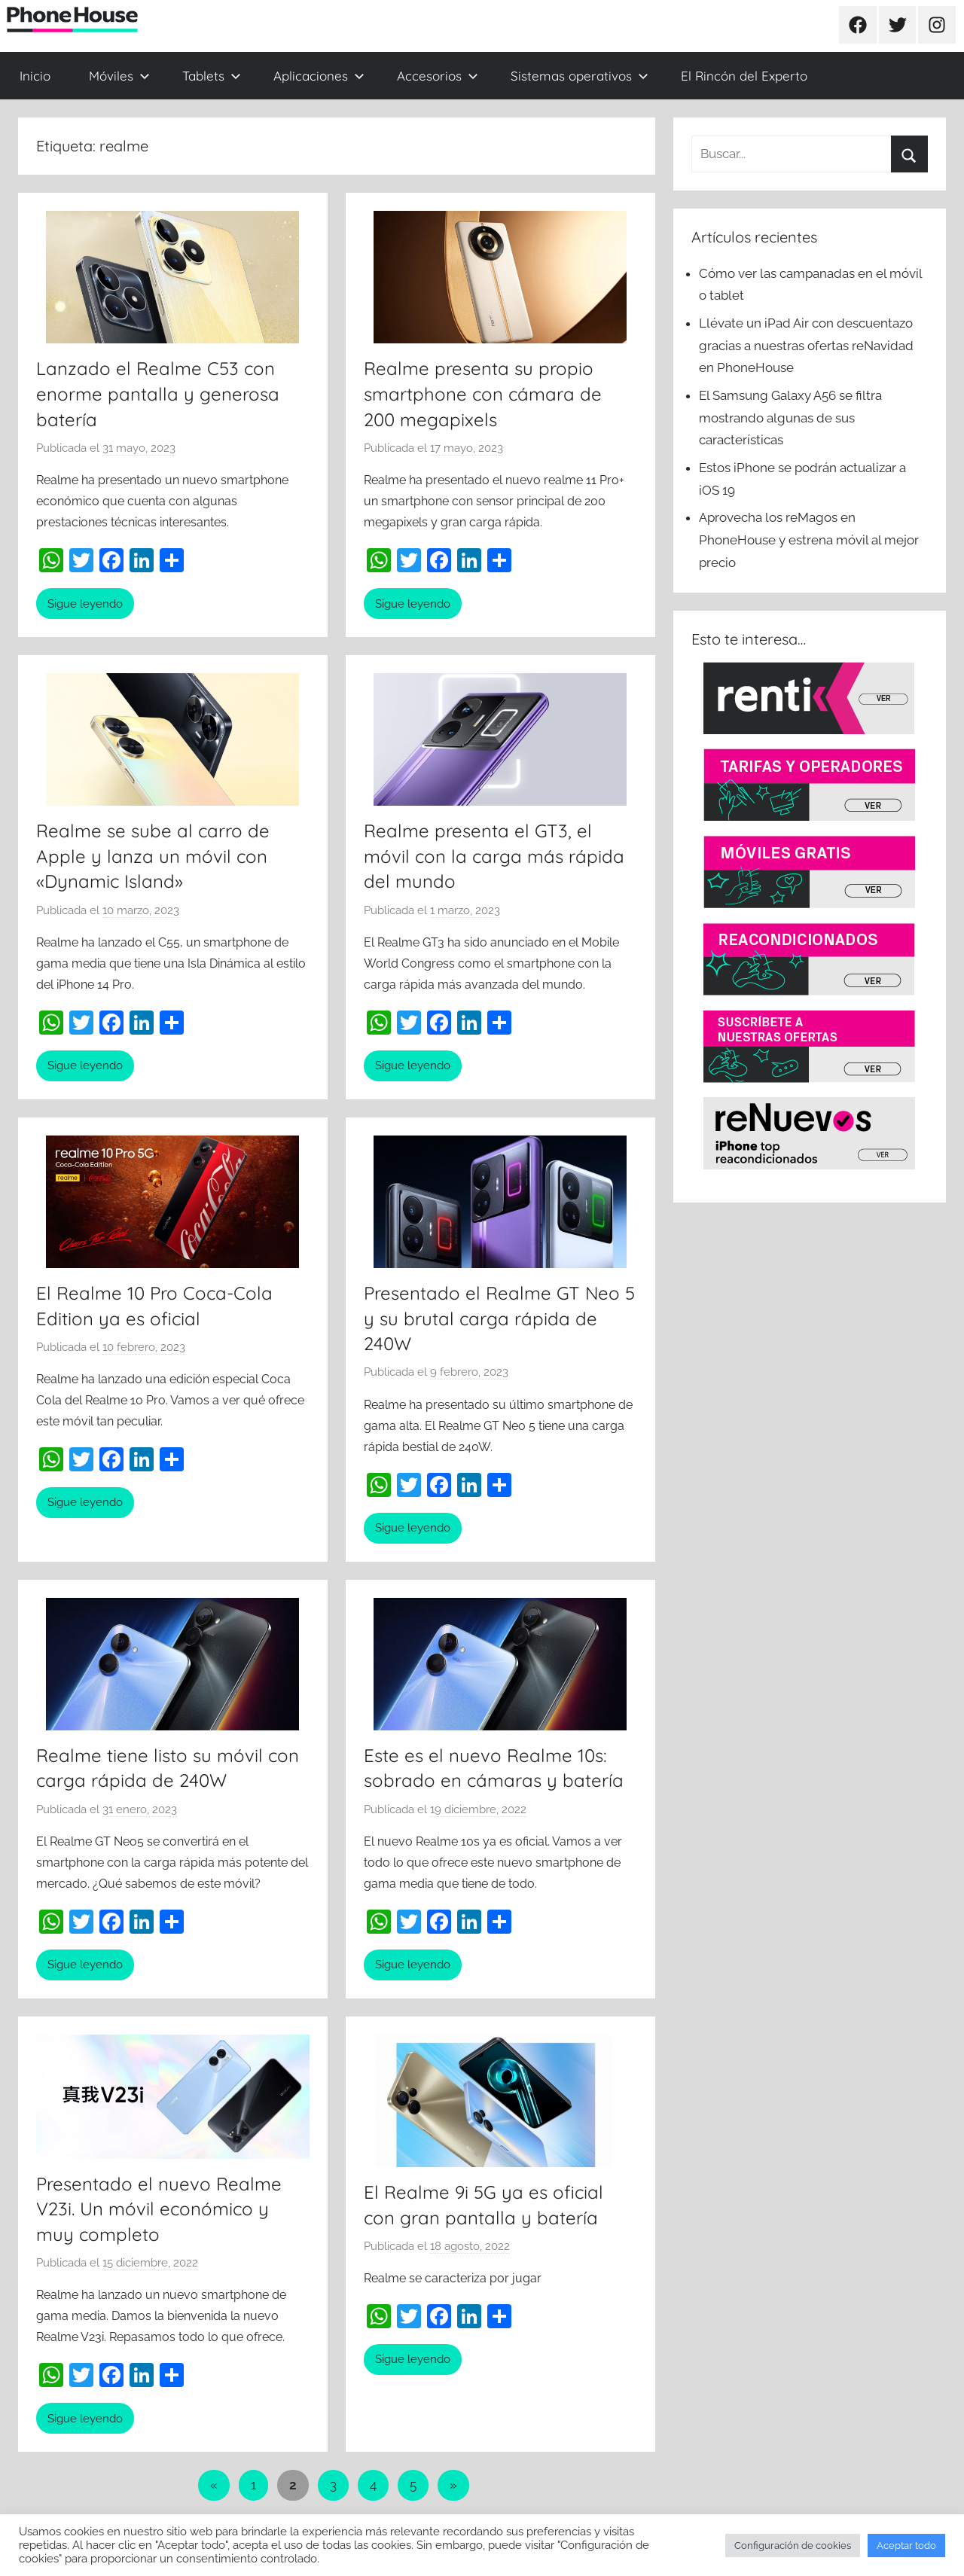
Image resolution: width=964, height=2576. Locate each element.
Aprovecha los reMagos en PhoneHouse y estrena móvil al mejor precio (809, 540)
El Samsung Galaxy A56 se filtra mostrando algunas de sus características (790, 418)
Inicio (35, 76)
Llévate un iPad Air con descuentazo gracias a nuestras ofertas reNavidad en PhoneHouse (806, 346)
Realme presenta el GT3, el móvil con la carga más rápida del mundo (494, 855)
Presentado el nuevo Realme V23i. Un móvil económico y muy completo (159, 2208)
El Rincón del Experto (744, 76)
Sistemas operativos (579, 76)
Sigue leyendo (85, 604)
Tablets (211, 76)
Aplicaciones (319, 76)
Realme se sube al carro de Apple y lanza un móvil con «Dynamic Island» (153, 855)
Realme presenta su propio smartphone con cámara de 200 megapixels (483, 393)
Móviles (119, 76)
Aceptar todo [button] (906, 2545)
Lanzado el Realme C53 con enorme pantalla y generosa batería (157, 393)
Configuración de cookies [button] (792, 2545)
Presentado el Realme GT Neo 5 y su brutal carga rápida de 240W (499, 1318)
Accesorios (437, 76)
